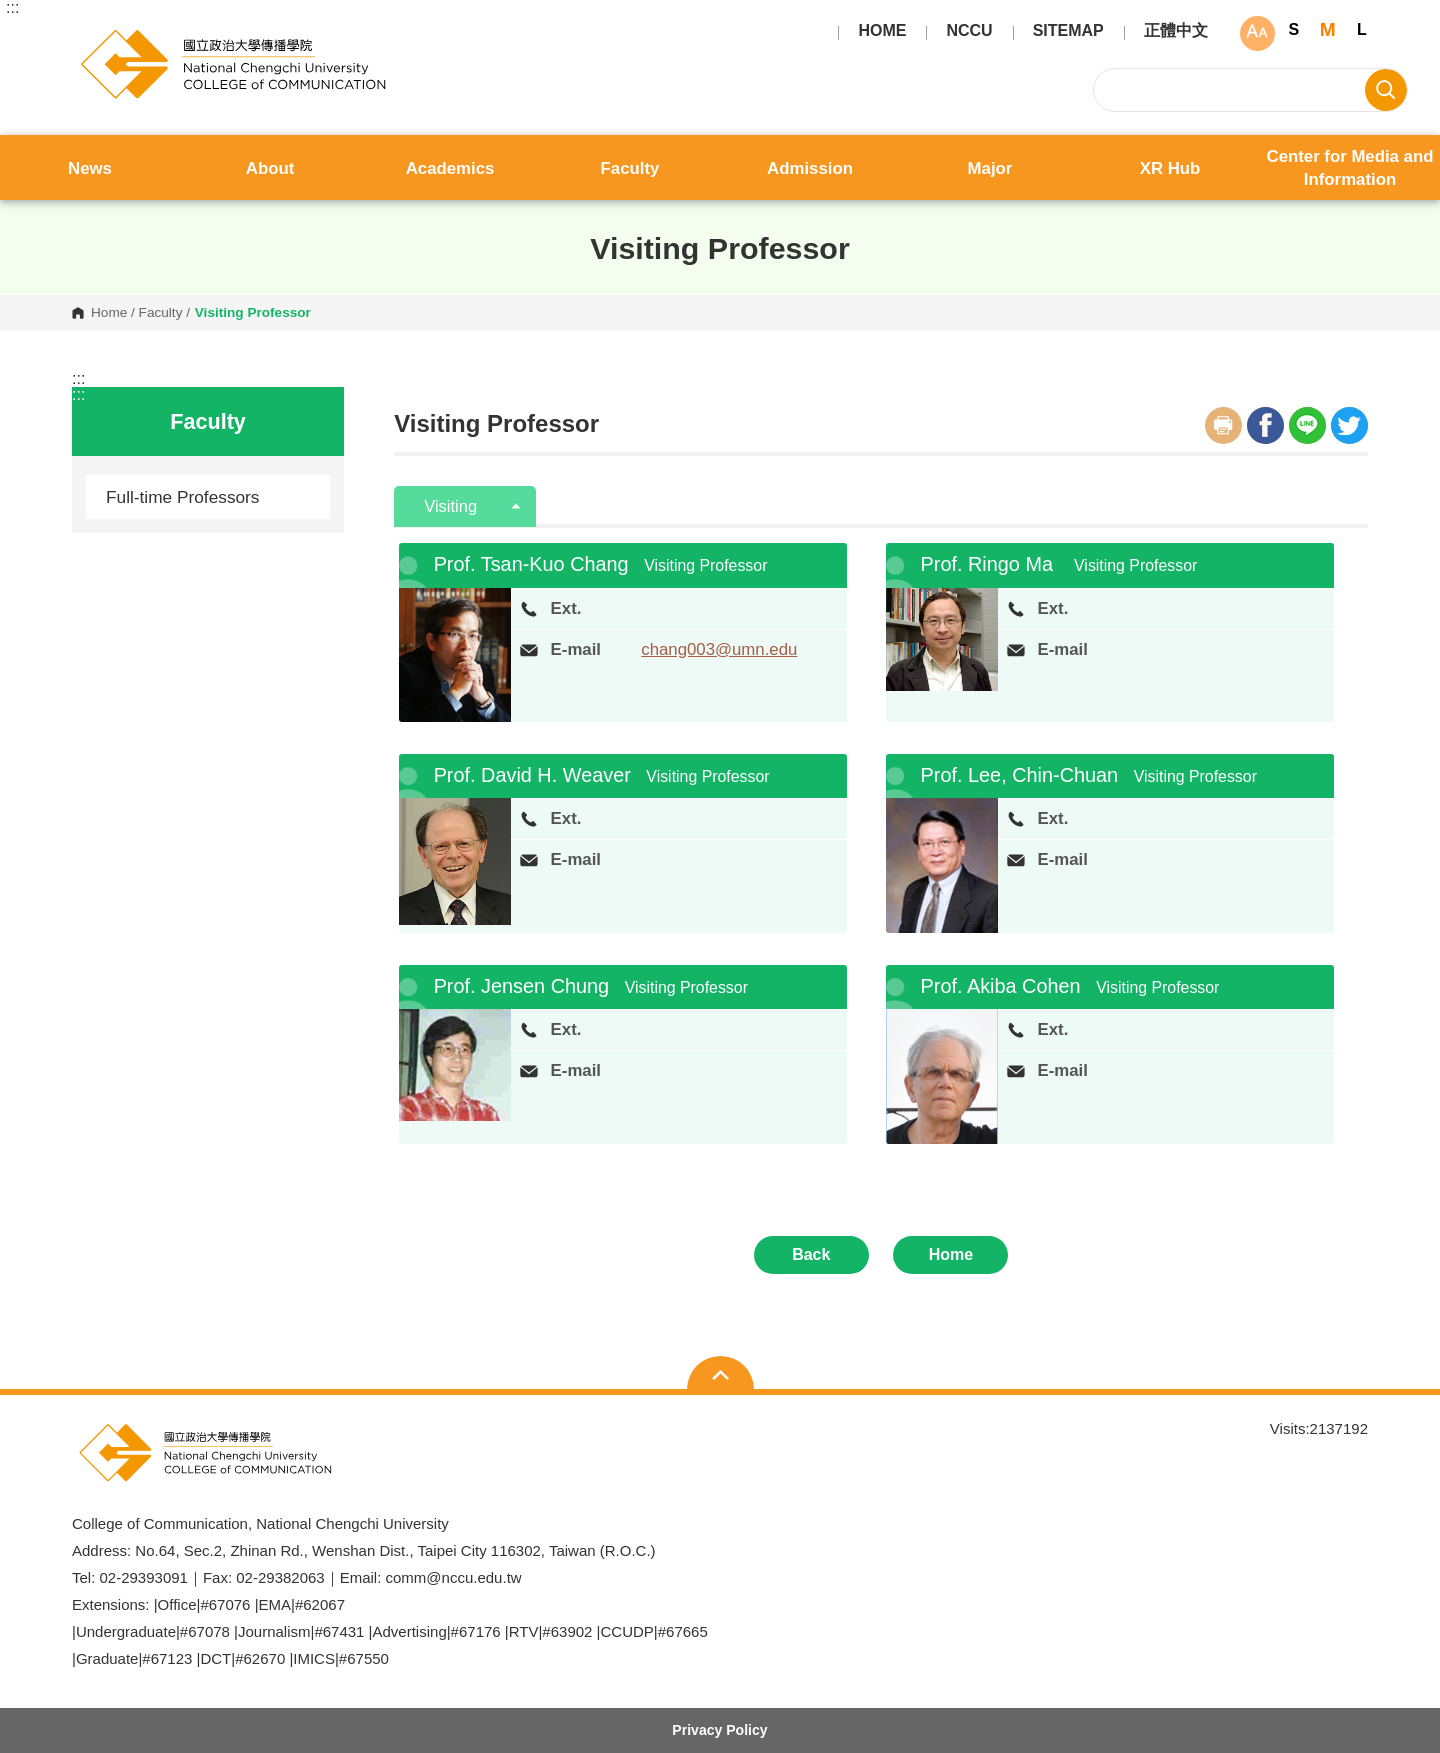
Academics (450, 168)
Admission (810, 168)
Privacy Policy (719, 1730)
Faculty (630, 168)
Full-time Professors (183, 497)
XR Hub (1170, 168)
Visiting (453, 506)
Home (109, 313)
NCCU (969, 31)
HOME (882, 31)
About (270, 168)
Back (811, 1254)
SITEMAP (1068, 31)
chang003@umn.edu (719, 649)
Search (1386, 90)
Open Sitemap (720, 1375)
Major (990, 168)
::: (12, 8)
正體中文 (1176, 31)
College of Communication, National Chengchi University (88, 36)
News (90, 168)
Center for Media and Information (1350, 168)
